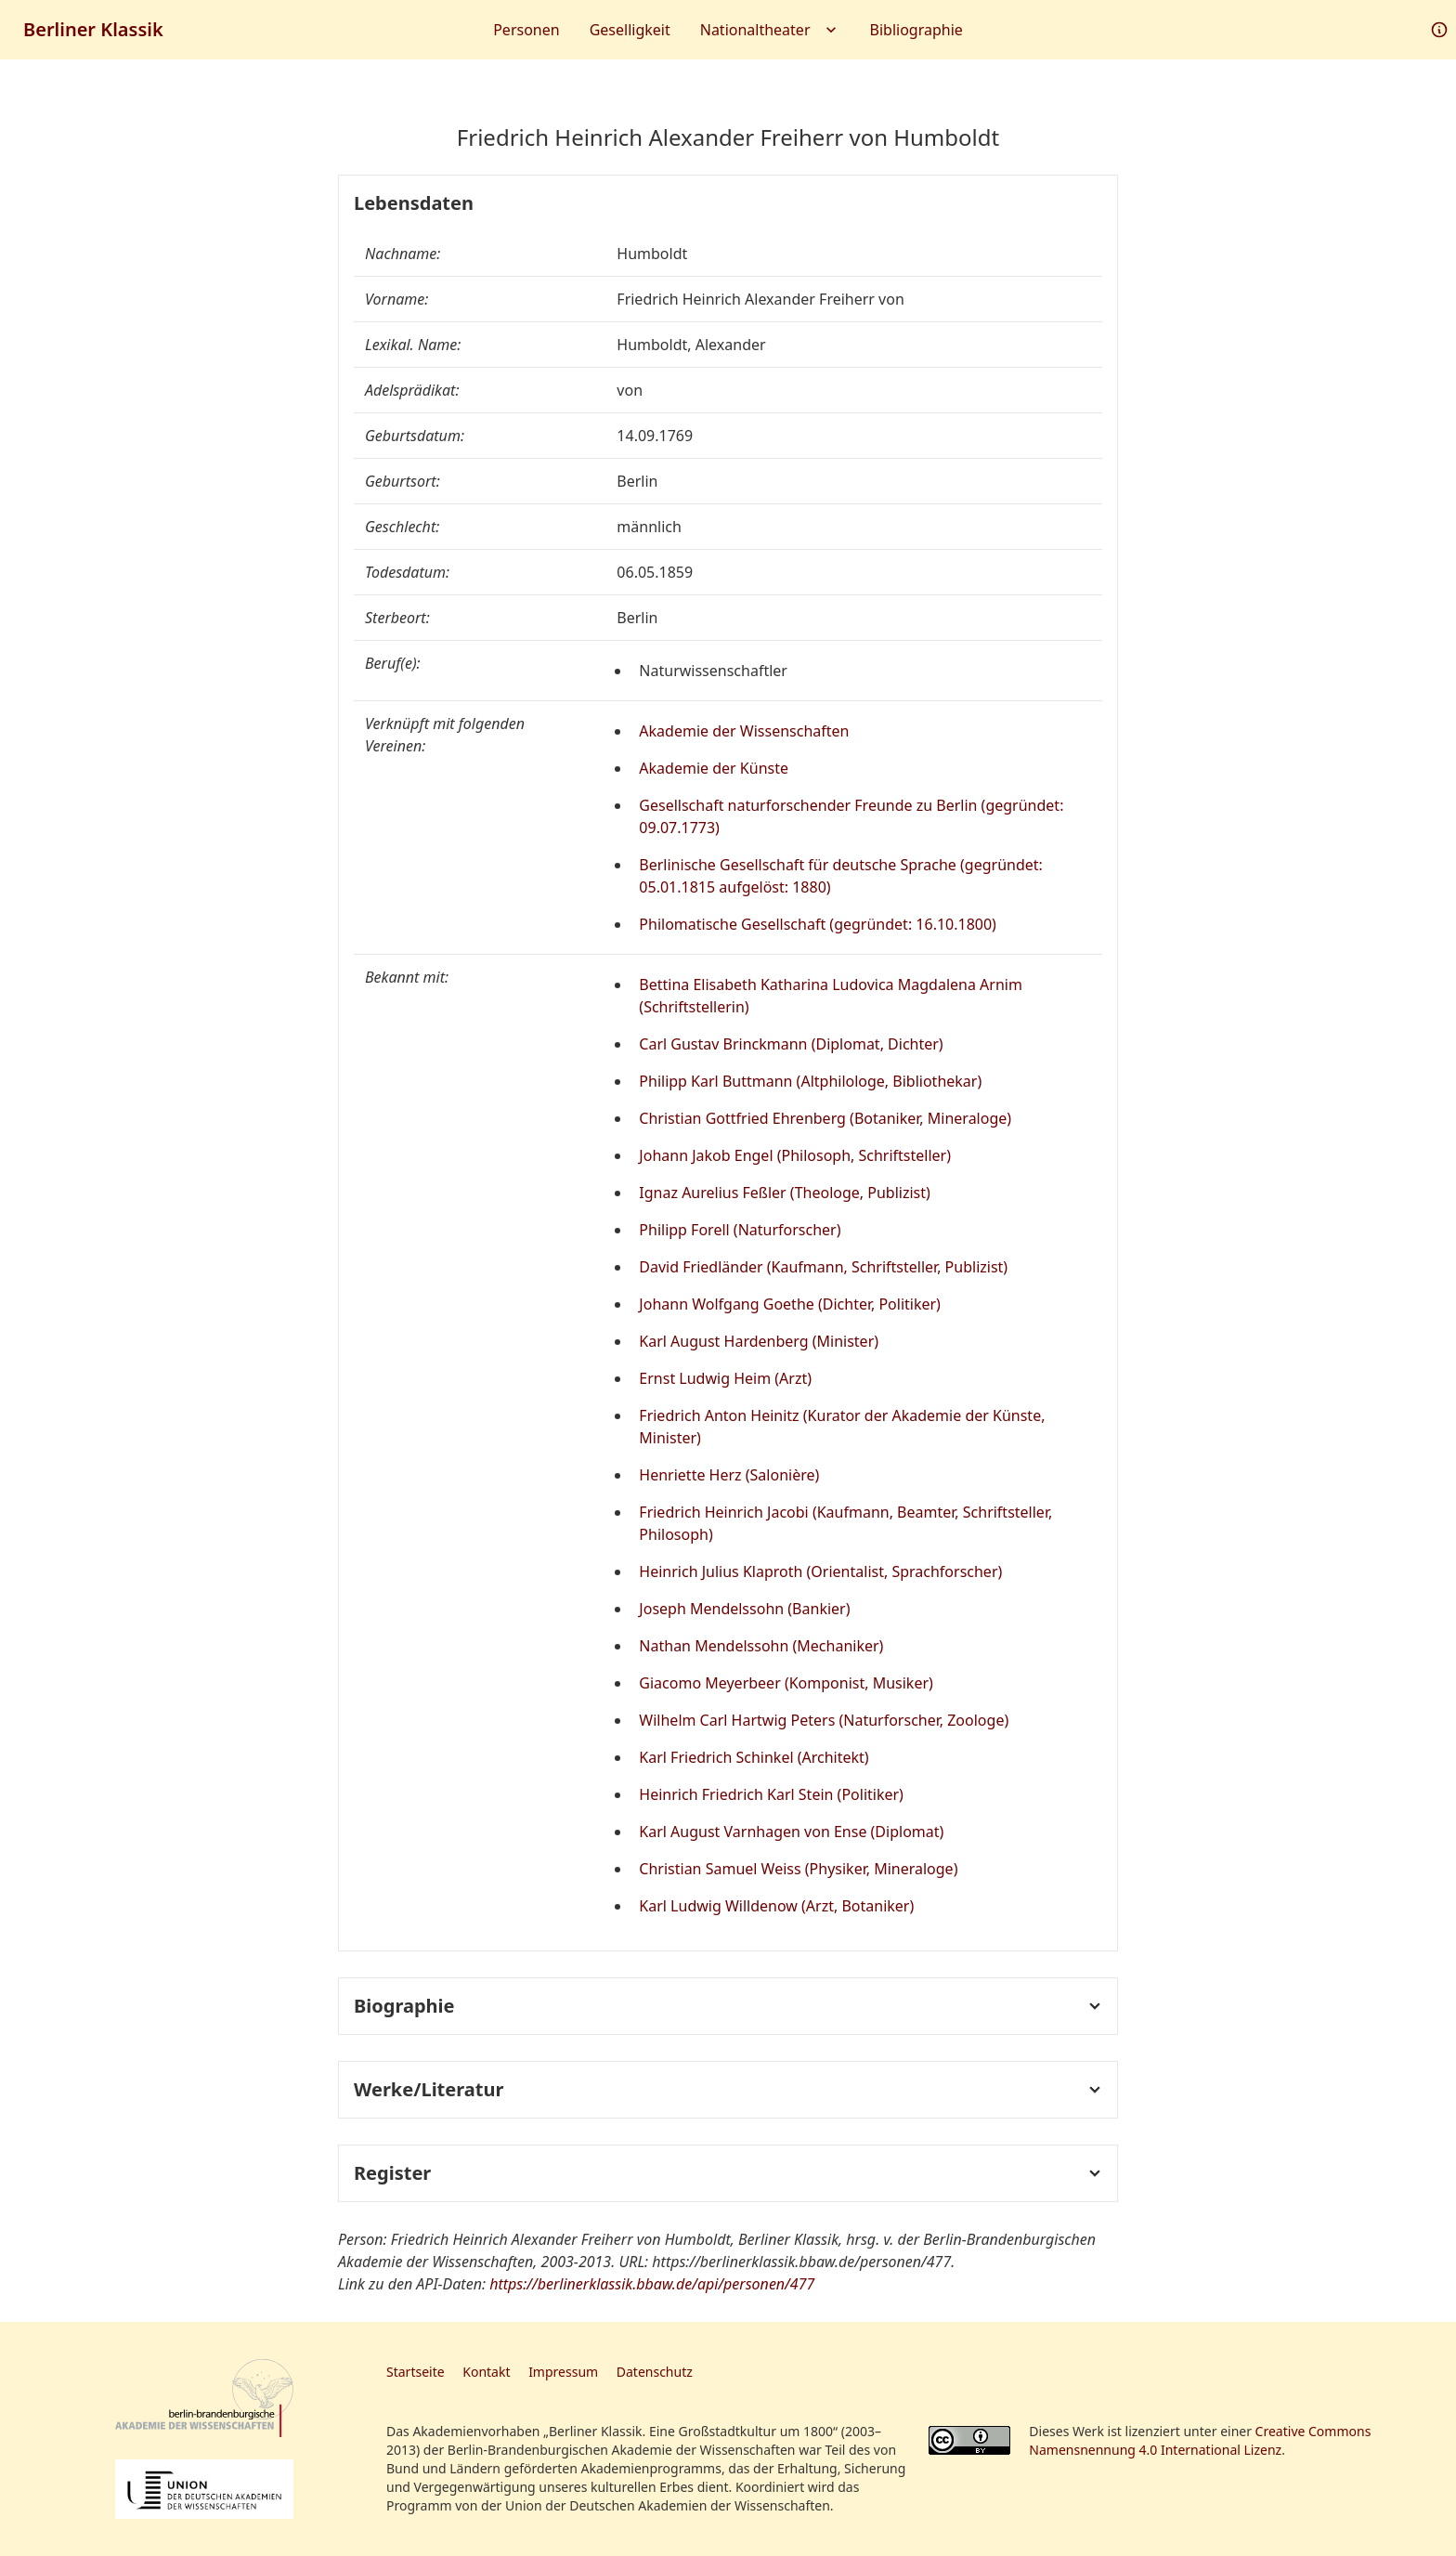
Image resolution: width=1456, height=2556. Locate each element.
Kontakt (486, 2371)
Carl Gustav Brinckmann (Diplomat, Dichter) (790, 1044)
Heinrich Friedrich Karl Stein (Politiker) (771, 1794)
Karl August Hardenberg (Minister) (758, 1341)
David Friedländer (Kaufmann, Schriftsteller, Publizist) (823, 1267)
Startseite (415, 2371)
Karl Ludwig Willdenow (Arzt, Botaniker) (776, 1906)
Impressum (563, 2371)
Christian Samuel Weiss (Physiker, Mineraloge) (798, 1868)
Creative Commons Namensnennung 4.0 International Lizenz (1200, 2440)
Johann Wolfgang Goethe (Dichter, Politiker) (790, 1304)
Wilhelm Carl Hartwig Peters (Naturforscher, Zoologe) (823, 1720)
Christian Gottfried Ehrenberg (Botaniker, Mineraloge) (825, 1118)
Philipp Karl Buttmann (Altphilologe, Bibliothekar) (810, 1081)
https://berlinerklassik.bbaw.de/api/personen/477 (651, 2284)
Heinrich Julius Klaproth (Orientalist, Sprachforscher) (820, 1571)
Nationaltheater (770, 30)
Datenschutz (655, 2371)
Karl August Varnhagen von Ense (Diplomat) (791, 1831)
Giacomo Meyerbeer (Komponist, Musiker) (786, 1683)
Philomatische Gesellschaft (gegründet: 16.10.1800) (817, 924)
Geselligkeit (630, 30)
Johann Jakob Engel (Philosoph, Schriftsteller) (795, 1155)
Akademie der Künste (713, 768)
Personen (526, 30)
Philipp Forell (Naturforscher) (739, 1229)
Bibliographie (916, 30)
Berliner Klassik (93, 29)
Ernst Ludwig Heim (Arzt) (725, 1378)
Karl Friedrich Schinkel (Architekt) (753, 1757)
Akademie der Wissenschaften (744, 731)
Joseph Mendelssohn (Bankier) (744, 1608)
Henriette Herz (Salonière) (729, 1475)
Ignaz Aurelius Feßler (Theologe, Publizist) (784, 1192)
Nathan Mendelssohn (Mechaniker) (761, 1646)
